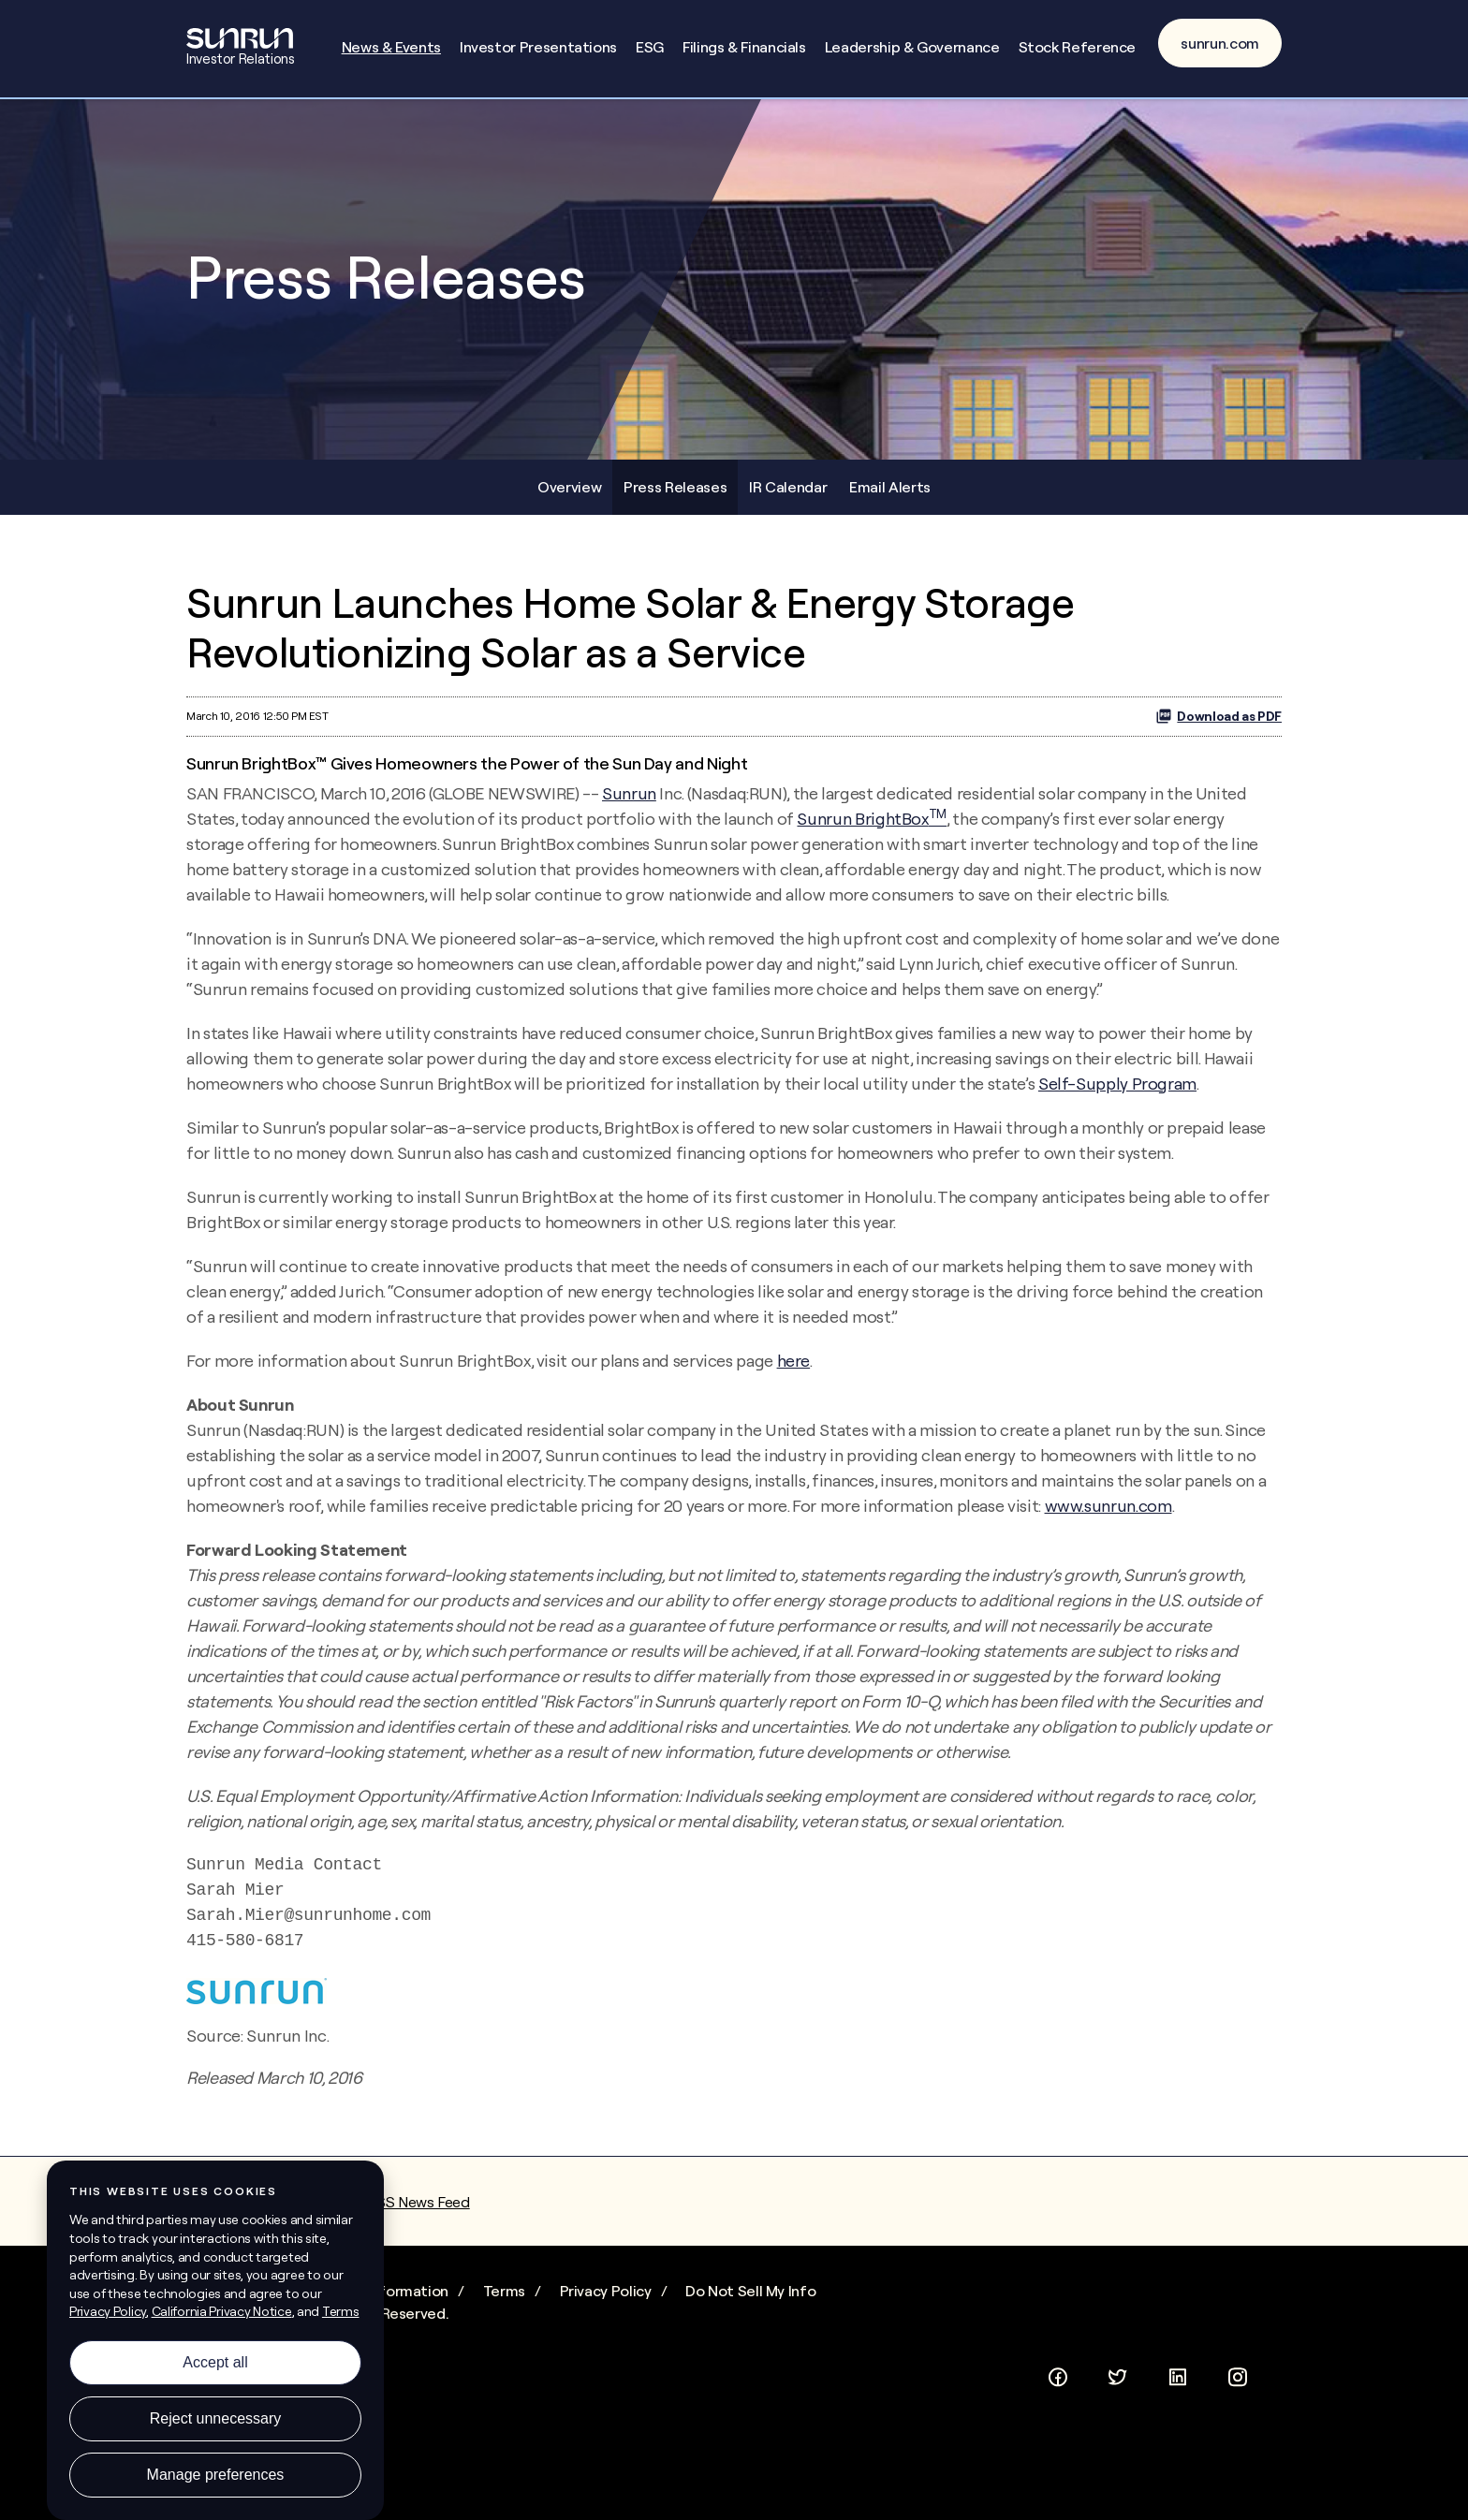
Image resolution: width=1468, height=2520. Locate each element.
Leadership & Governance (912, 46)
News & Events (391, 46)
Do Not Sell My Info (750, 2290)
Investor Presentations (538, 46)
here (794, 1360)
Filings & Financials (744, 46)
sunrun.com (1220, 43)
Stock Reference (1078, 46)
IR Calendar (788, 486)
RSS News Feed (418, 2201)
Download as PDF (1218, 716)
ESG (650, 46)
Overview (569, 486)
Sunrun (629, 793)
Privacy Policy (606, 2290)
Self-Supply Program (1117, 1083)
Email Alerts (890, 486)
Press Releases (675, 486)
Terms (504, 2290)
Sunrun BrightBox (872, 818)
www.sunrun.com (1108, 1505)
